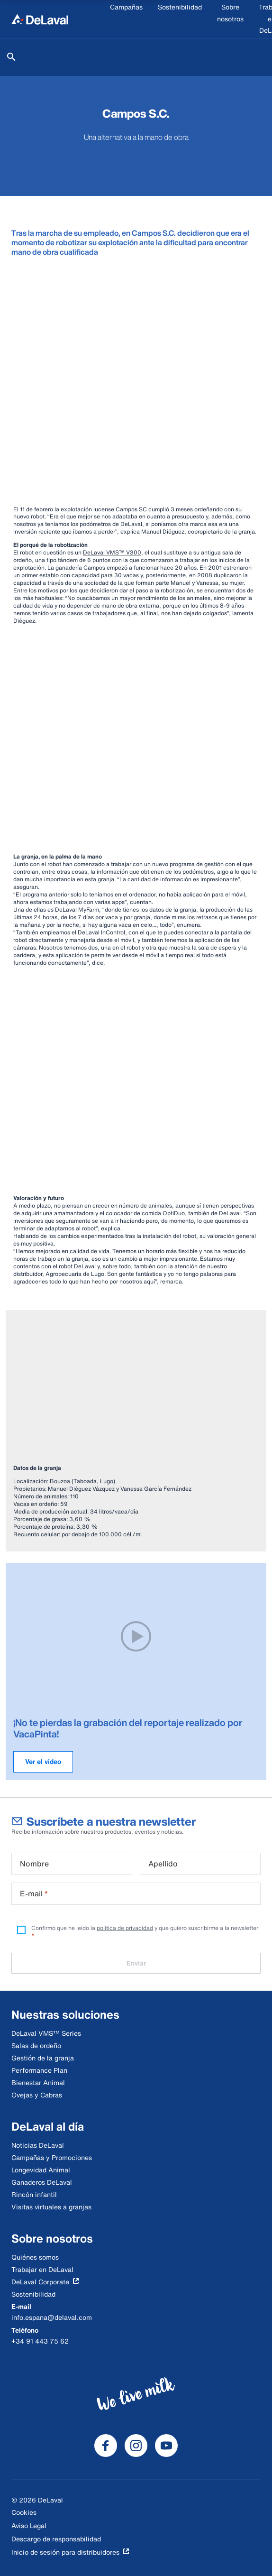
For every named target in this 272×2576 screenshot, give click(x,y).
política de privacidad (125, 1928)
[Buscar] (11, 57)
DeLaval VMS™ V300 (112, 552)
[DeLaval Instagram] (136, 2445)
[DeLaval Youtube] (166, 2445)
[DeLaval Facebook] (106, 2445)
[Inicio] (40, 18)
